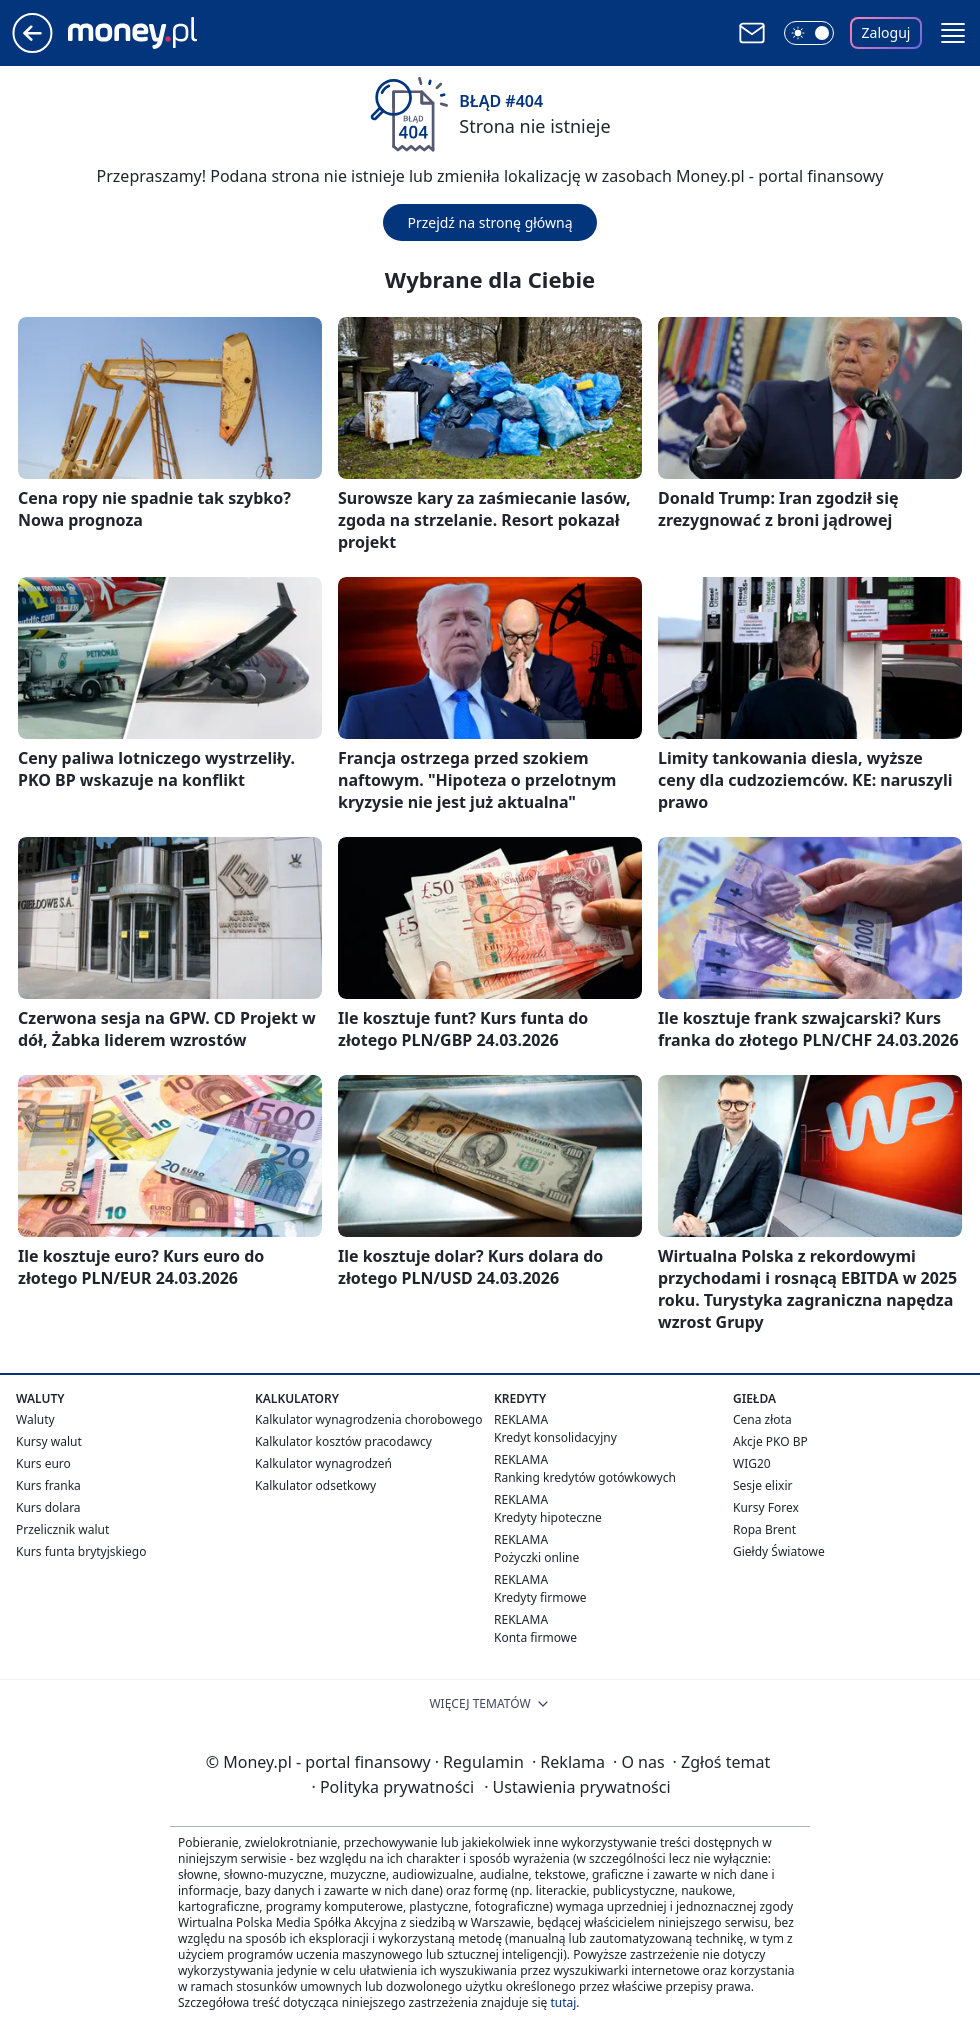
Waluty (35, 1419)
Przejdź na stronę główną (489, 222)
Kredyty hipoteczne (548, 1517)
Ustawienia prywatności (577, 1787)
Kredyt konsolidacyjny (555, 1437)
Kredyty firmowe (540, 1597)
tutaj (563, 2002)
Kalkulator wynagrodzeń (323, 1463)
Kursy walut (49, 1441)
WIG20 (752, 1463)
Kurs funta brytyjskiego (81, 1551)
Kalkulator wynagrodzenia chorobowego (368, 1419)
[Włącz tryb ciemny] (809, 33)
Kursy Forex (766, 1507)
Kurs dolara (48, 1507)
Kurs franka (48, 1485)
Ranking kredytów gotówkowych (585, 1477)
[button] (953, 33)
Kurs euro (43, 1463)
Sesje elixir (762, 1485)
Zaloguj (886, 32)
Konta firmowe (535, 1637)
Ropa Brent (764, 1529)
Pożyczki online (536, 1557)
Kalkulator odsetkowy (315, 1485)
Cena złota (762, 1419)
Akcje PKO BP (770, 1441)
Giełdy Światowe (779, 1551)
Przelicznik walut (62, 1529)
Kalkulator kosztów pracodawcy (343, 1441)
